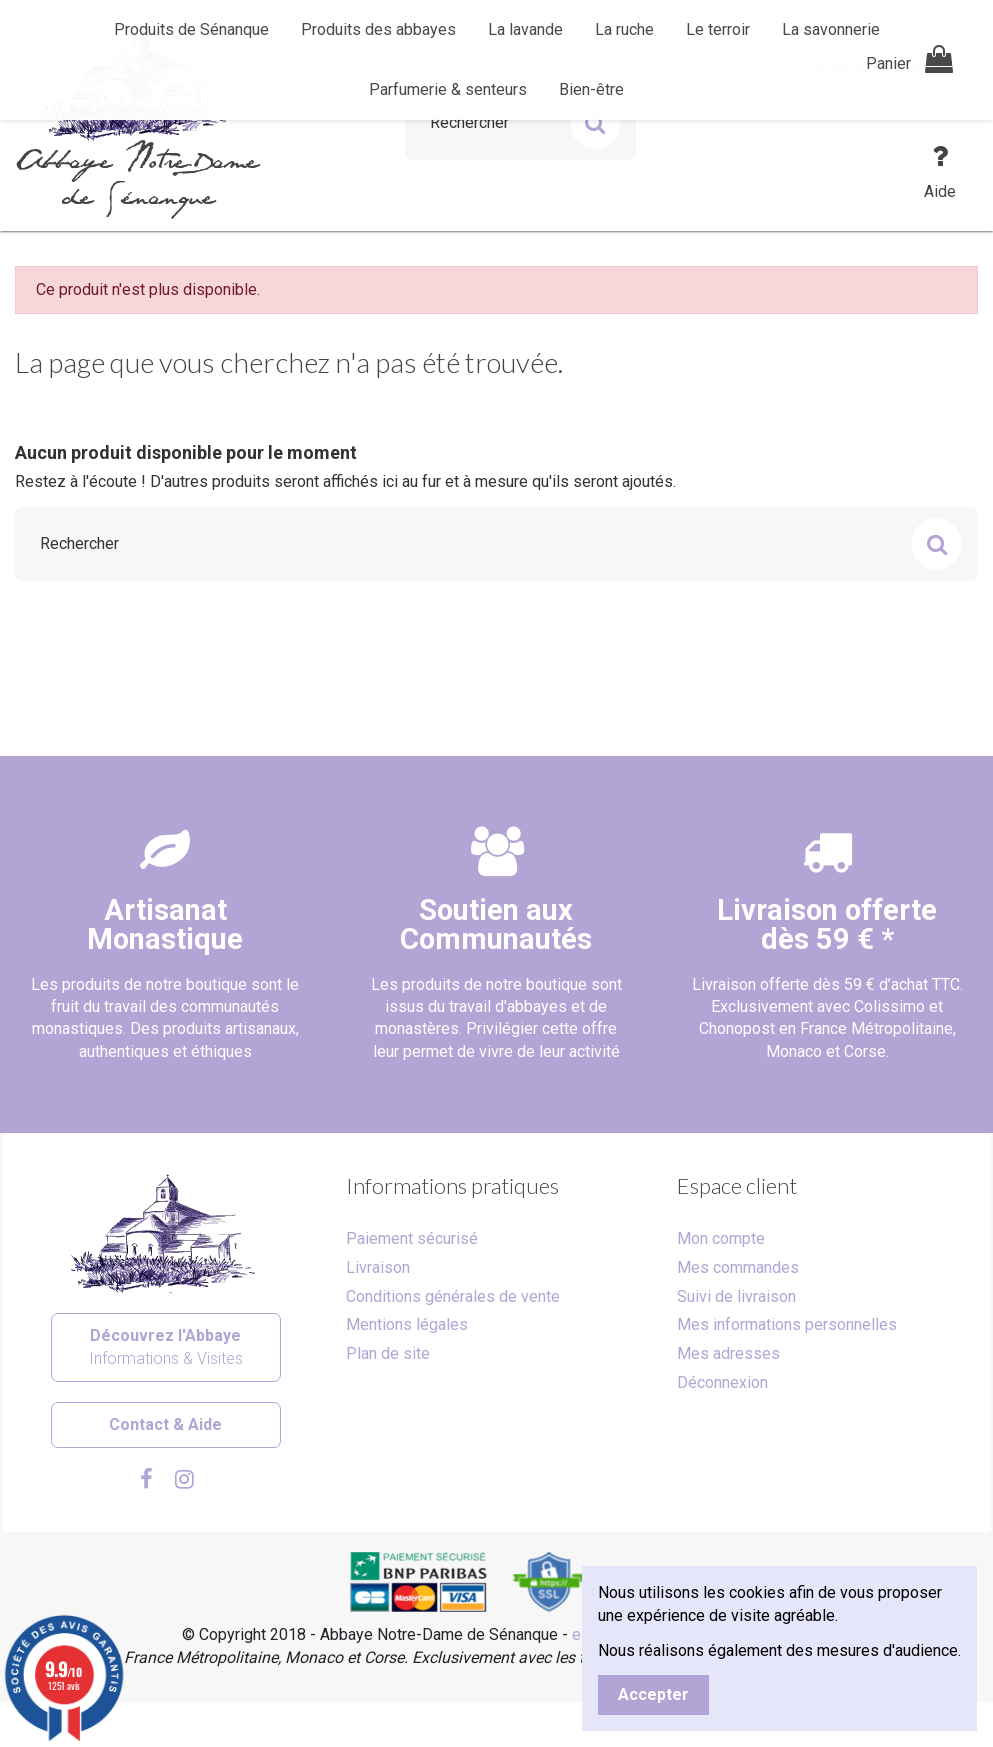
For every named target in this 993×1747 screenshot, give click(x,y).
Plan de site (388, 1353)
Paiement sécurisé (412, 1238)
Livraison (378, 1267)
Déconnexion (722, 1382)
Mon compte (721, 1238)
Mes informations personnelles (787, 1324)
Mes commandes (738, 1267)
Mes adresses (728, 1353)
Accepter (653, 1694)
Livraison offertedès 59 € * (827, 924)
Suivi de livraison (736, 1296)
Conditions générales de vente (453, 1296)
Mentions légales (407, 1324)
